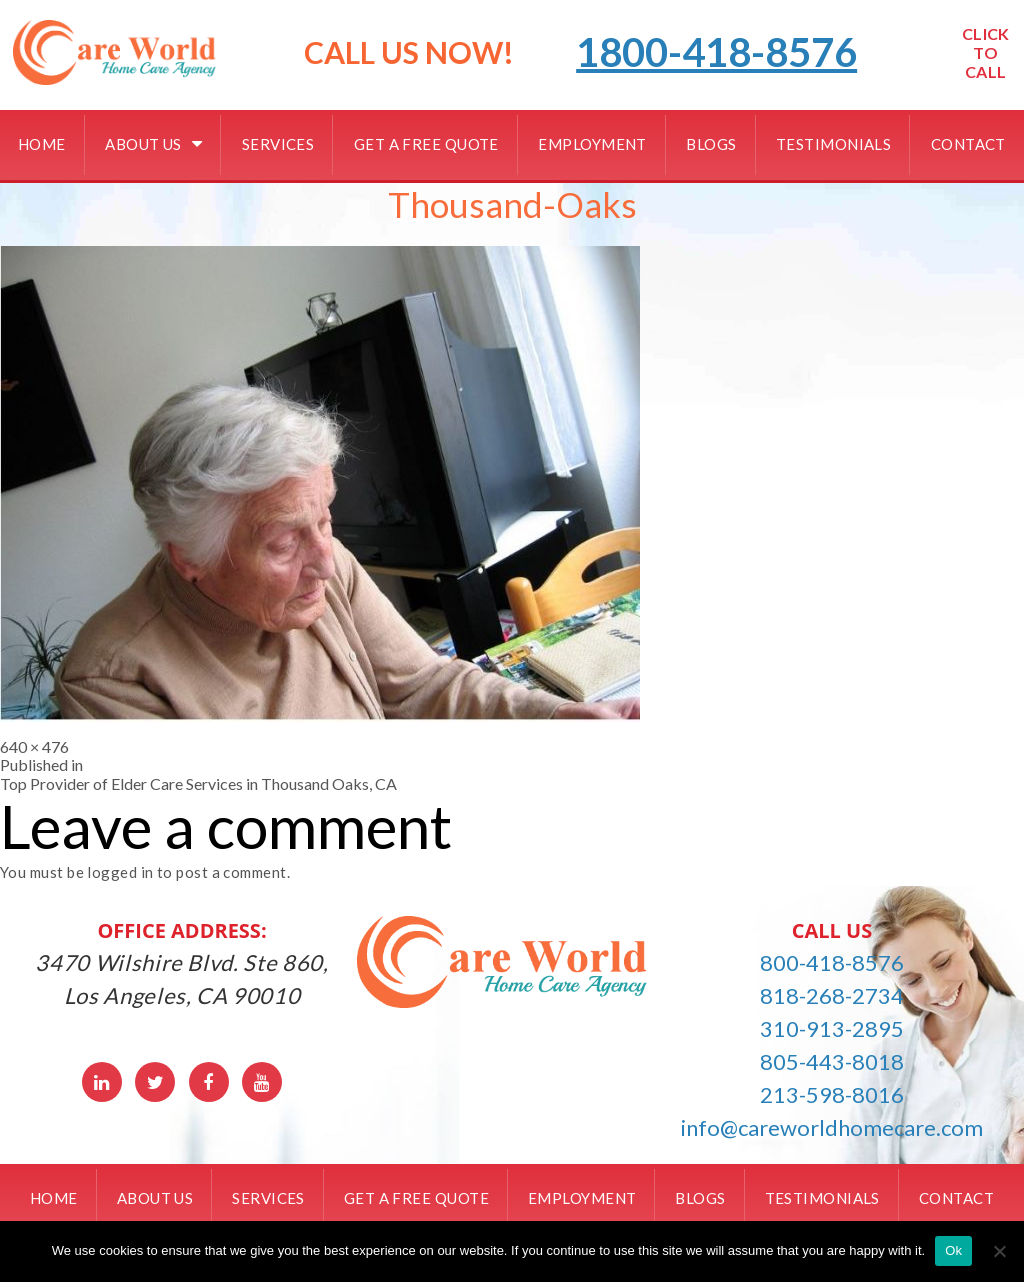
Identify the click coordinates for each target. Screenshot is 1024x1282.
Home (42, 144)
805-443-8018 (832, 1061)
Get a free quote (426, 144)
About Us (143, 144)
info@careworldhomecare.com (832, 1127)
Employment (592, 144)
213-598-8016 (832, 1094)
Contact (968, 144)
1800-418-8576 (716, 52)
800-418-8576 (832, 962)
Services (278, 144)
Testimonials (833, 144)
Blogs (711, 144)
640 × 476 (34, 746)
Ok (953, 1250)
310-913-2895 (832, 1028)
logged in (120, 872)
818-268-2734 (832, 995)
